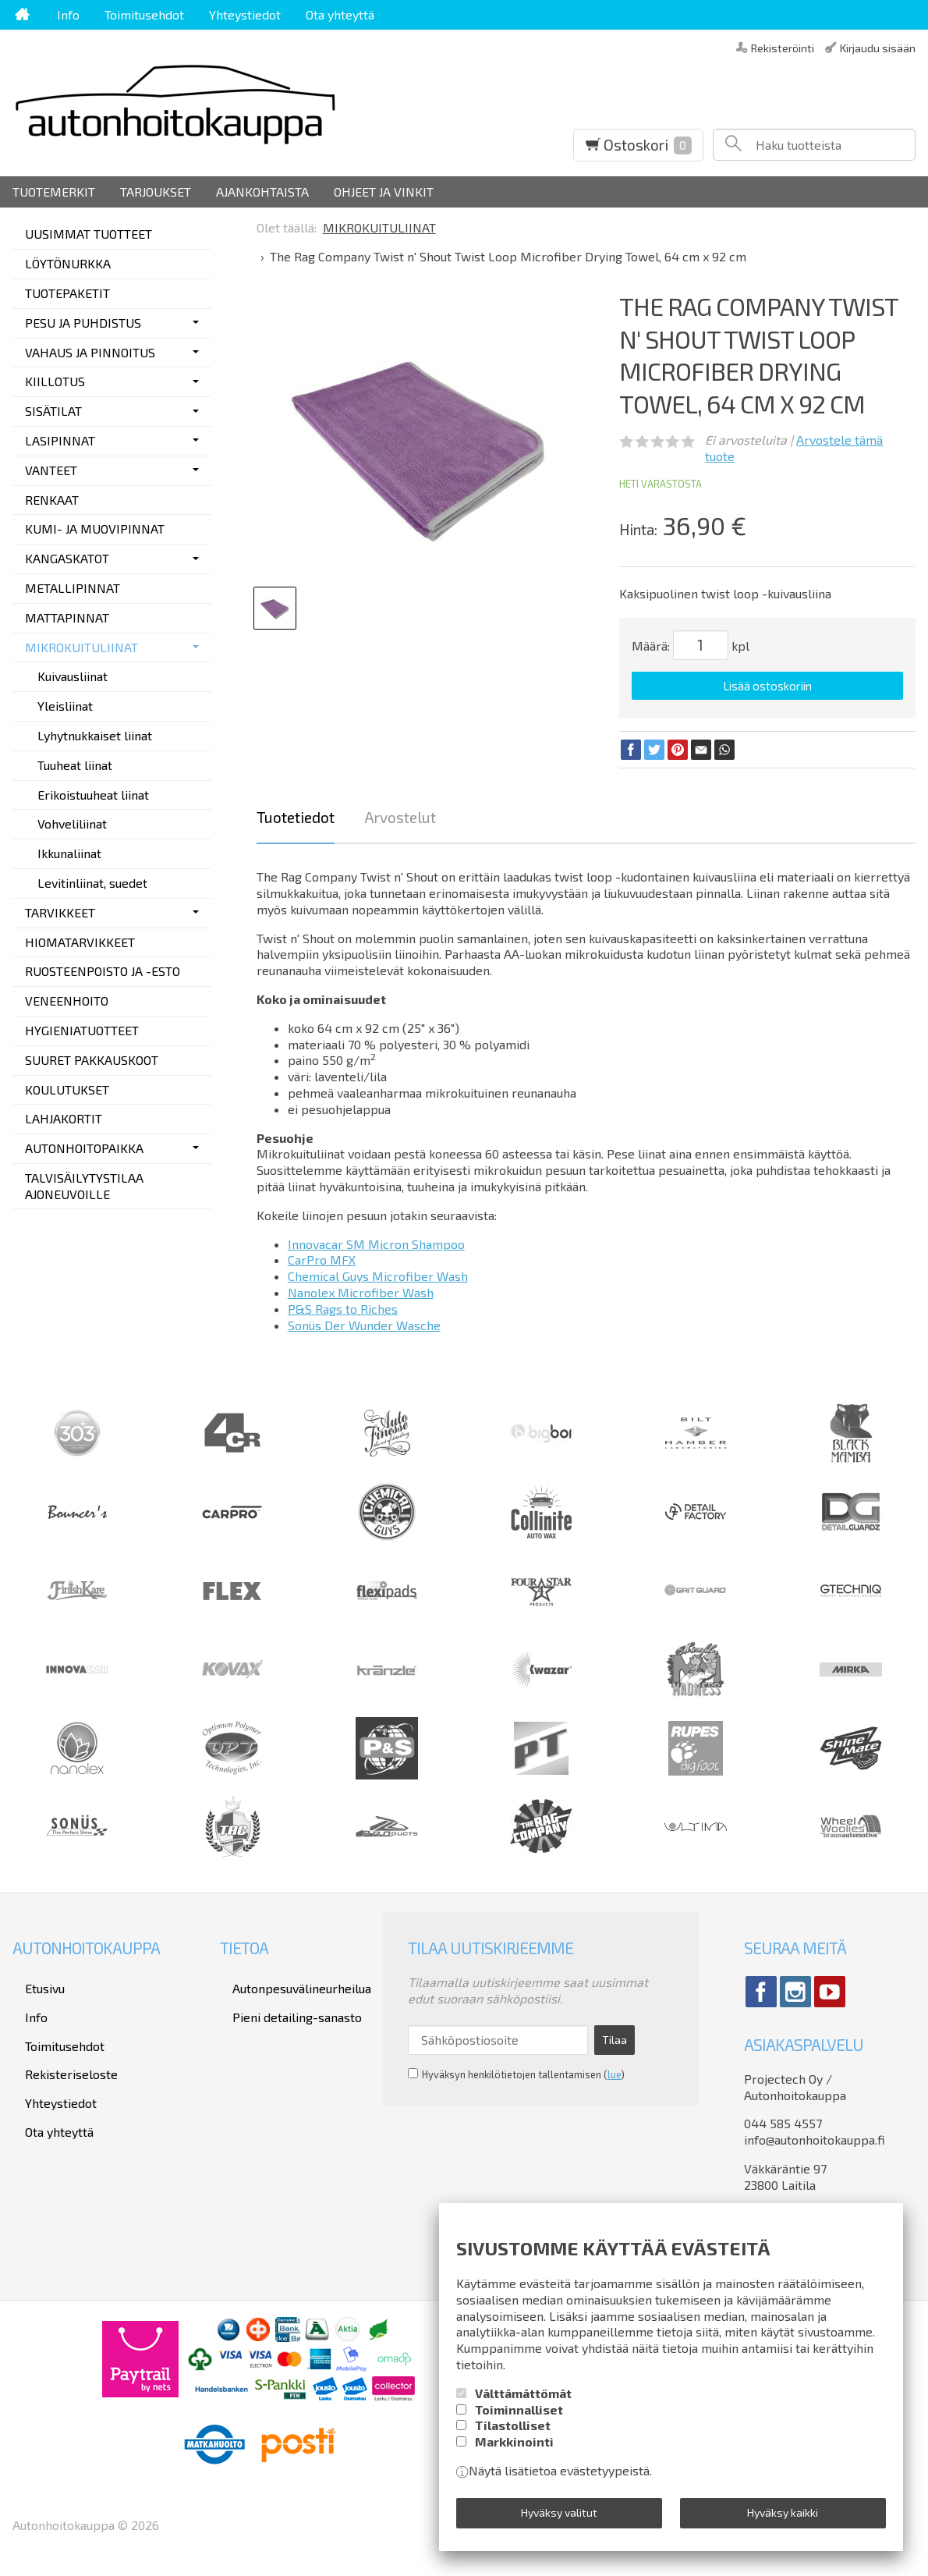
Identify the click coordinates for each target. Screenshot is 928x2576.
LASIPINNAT (60, 440)
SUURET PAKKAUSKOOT (91, 1059)
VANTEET (51, 470)
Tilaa (614, 2028)
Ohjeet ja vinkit (384, 191)
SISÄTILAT (53, 410)
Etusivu (32, 1978)
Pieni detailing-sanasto (284, 1999)
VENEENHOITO (66, 1000)
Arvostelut (400, 812)
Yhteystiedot (245, 14)
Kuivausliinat (72, 676)
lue (614, 2057)
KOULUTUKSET (67, 1089)
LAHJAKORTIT (63, 1118)
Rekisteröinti (782, 47)
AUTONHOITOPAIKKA (84, 1148)
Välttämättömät (523, 2404)
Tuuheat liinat (74, 765)
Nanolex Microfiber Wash (361, 1286)
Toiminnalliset (519, 2420)
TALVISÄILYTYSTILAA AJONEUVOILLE (84, 1185)
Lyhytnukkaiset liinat (94, 735)
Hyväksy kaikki (782, 2518)
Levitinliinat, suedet (92, 882)
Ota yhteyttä (340, 14)
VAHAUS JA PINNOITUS (90, 352)
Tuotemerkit (53, 191)
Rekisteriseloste (58, 2042)
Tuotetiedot (296, 812)
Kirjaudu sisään (878, 47)
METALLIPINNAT (72, 587)
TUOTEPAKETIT (67, 293)
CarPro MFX (322, 1254)
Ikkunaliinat (69, 853)
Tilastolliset (513, 2436)
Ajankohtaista (262, 191)
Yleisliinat (65, 705)
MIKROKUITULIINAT (81, 647)
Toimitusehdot (144, 14)
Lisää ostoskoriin (767, 686)
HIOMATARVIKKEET (80, 942)
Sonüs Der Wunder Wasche (364, 1318)
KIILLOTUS (55, 381)
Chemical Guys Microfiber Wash (378, 1270)
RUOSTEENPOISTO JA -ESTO (102, 970)
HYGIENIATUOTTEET (82, 1030)
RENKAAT (52, 499)
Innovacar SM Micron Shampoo (376, 1237)
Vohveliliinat (72, 823)
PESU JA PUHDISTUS (83, 322)
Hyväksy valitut (559, 2518)
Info (68, 14)
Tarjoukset (155, 191)
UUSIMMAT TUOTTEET (88, 233)
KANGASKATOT (67, 558)
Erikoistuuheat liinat (93, 794)
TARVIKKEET (60, 912)
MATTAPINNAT (67, 617)
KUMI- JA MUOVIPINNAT (95, 528)
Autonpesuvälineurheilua (289, 1978)
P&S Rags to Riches (343, 1302)
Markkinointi (514, 2452)
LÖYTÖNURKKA (68, 263)
